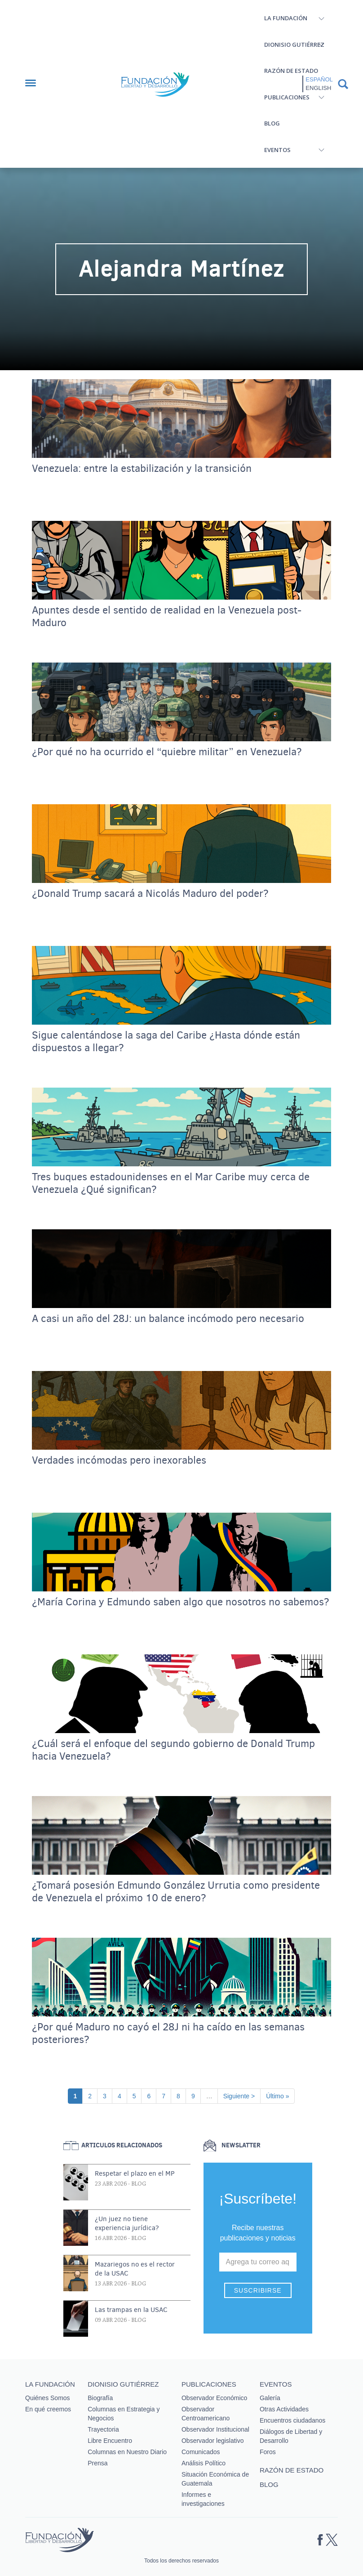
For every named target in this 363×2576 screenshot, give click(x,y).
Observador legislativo (213, 2440)
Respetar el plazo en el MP (135, 2173)
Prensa (97, 2463)
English (318, 88)
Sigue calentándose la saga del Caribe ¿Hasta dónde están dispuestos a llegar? (166, 1041)
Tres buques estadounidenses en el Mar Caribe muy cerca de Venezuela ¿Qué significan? (171, 1183)
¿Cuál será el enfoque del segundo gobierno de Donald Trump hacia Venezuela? (173, 1750)
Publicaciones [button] (287, 97)
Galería (270, 2397)
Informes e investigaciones (203, 2499)
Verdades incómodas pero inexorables (119, 1460)
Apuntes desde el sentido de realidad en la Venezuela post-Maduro (166, 616)
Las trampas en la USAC (131, 2309)
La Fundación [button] (285, 18)
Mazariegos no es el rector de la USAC (135, 2269)
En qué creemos (48, 2409)
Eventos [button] (277, 150)
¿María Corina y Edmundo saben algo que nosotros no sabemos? (180, 1602)
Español (318, 79)
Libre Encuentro (110, 2440)
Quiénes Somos (47, 2397)
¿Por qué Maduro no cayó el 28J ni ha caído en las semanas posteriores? (168, 2033)
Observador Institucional (215, 2429)
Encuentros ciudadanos (292, 2420)
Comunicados (201, 2451)
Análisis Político (204, 2463)
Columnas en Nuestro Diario (127, 2451)
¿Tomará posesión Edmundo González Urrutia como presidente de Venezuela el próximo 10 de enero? (176, 1891)
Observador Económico (214, 2397)
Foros (268, 2451)
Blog (272, 123)
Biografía (100, 2397)
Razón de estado (291, 71)
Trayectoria (103, 2429)
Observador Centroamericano (206, 2414)
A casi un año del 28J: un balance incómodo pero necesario (168, 1319)
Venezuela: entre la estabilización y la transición (142, 468)
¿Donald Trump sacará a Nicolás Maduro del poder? (150, 893)
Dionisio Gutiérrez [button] (294, 44)
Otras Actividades (284, 2409)
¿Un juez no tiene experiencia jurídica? (127, 2223)
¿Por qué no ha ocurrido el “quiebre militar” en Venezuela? (167, 752)
